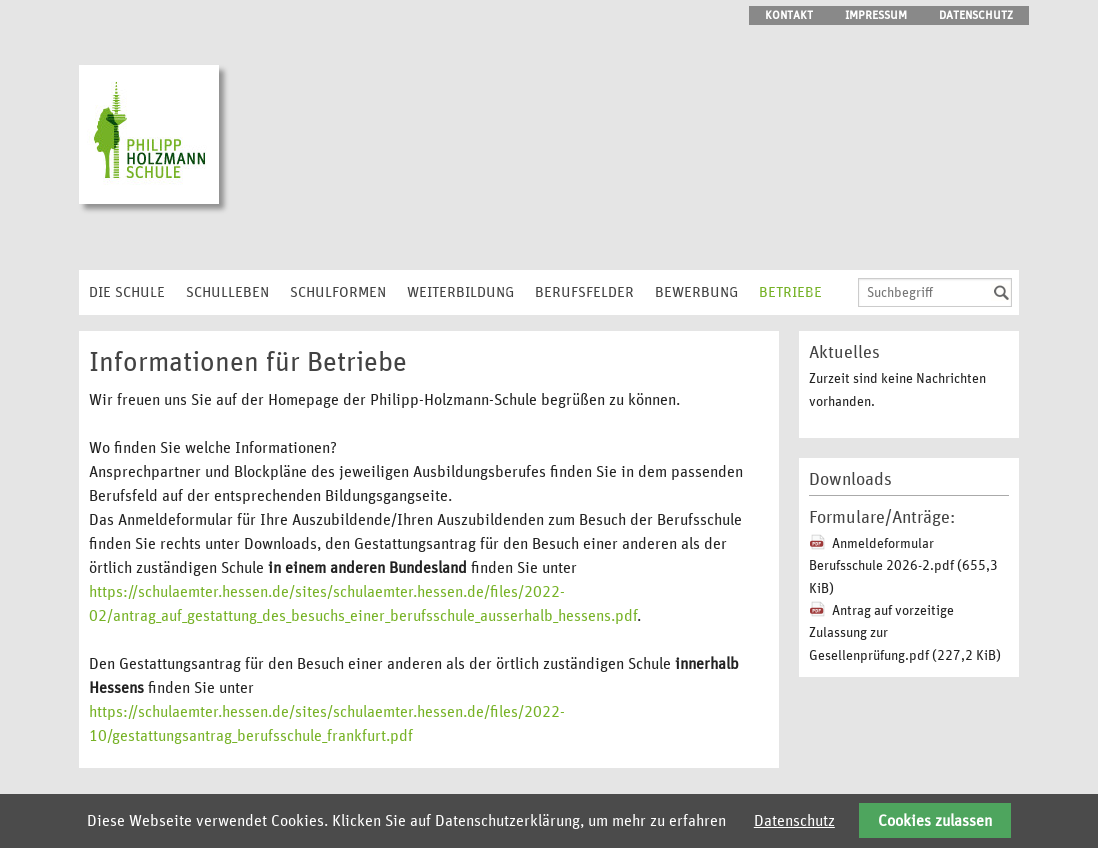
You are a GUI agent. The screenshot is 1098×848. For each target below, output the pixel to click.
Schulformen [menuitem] (338, 292)
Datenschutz (794, 821)
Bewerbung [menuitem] (696, 292)
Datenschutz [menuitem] (976, 15)
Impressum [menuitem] (876, 15)
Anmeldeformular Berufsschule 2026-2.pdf (903, 566)
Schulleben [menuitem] (227, 292)
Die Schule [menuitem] (127, 292)
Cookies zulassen (935, 821)
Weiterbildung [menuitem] (460, 292)
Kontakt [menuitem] (789, 15)
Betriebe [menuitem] (790, 292)
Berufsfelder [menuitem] (584, 292)
